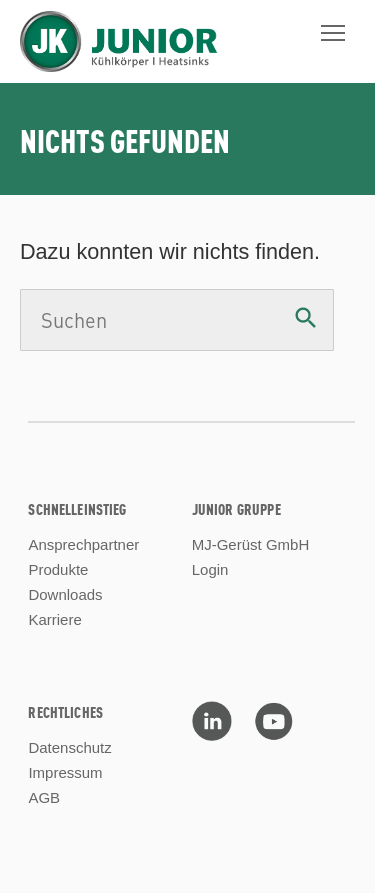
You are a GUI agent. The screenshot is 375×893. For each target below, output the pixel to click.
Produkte (58, 569)
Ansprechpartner (83, 544)
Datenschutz (69, 747)
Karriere (54, 619)
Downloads (65, 594)
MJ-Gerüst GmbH (251, 544)
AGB (44, 797)
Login (210, 569)
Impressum (65, 772)
